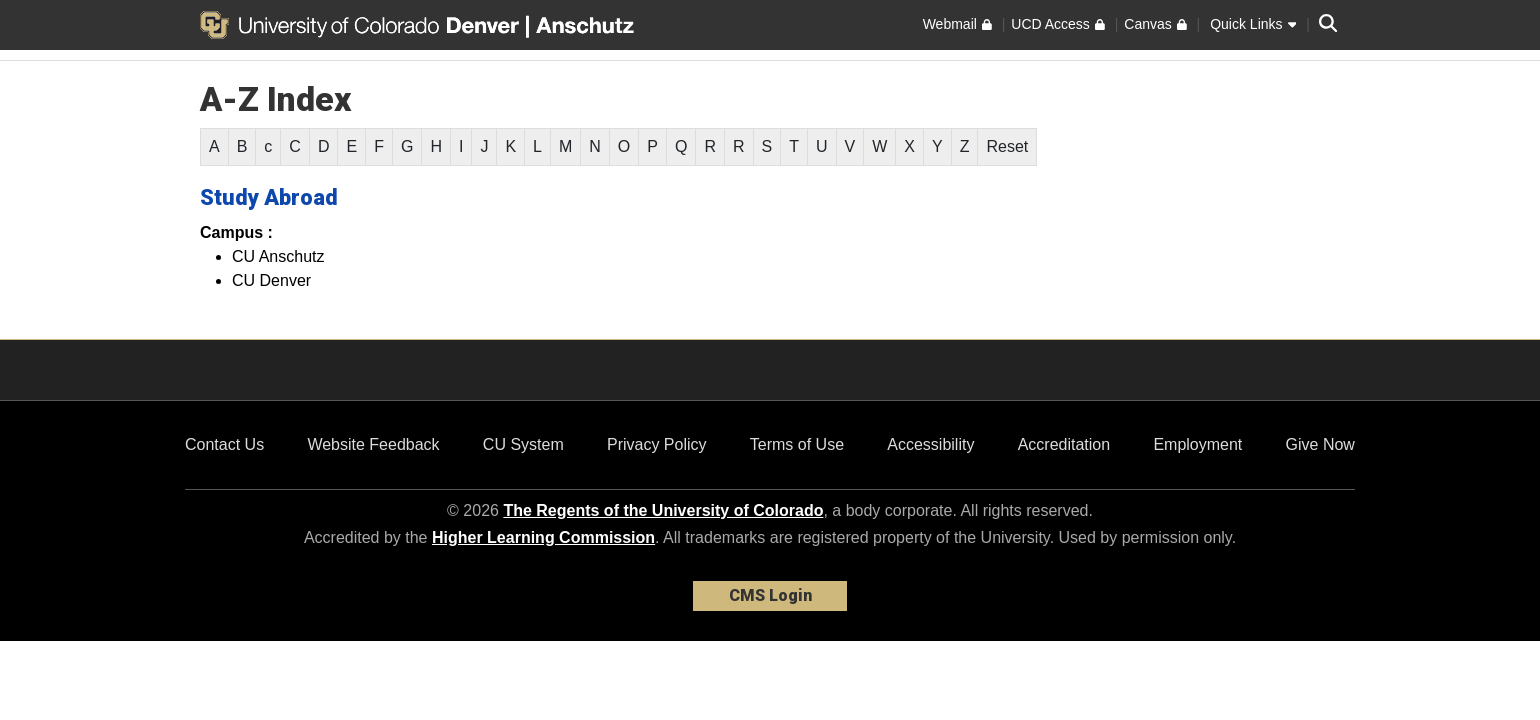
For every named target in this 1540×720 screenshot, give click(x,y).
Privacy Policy (657, 444)
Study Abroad (269, 197)
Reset (1007, 146)
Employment (1197, 444)
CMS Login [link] (770, 595)
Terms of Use (797, 444)
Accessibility (930, 444)
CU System (523, 444)
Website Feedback (373, 444)
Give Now (1320, 444)
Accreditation (1064, 444)
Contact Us (224, 444)
